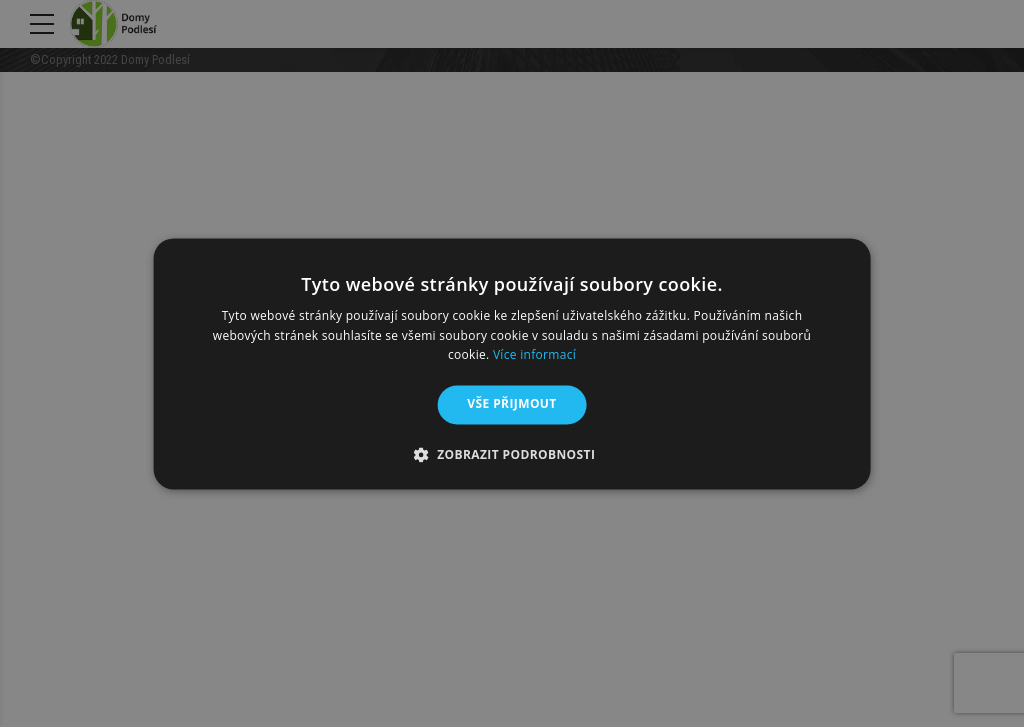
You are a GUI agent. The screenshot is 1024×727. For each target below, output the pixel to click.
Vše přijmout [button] (511, 404)
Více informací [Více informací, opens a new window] (534, 355)
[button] (512, 454)
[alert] (512, 363)
